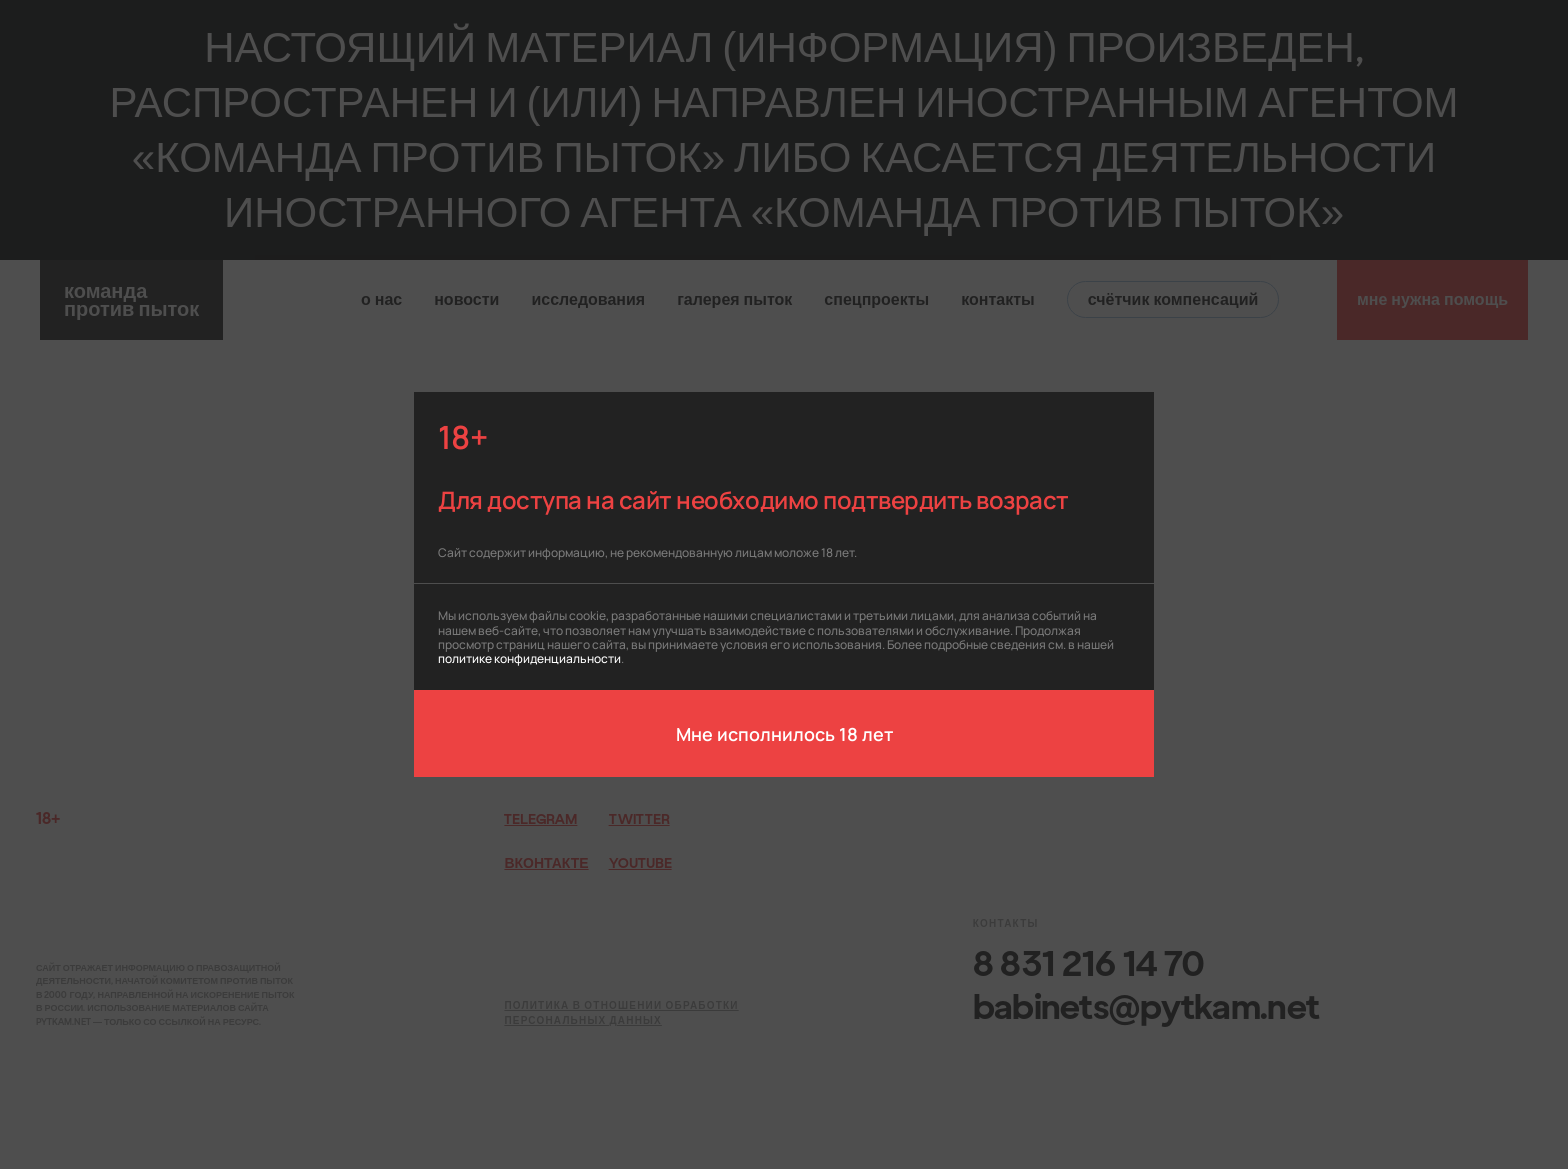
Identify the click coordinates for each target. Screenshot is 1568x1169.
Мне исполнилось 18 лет (784, 733)
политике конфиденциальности (529, 657)
